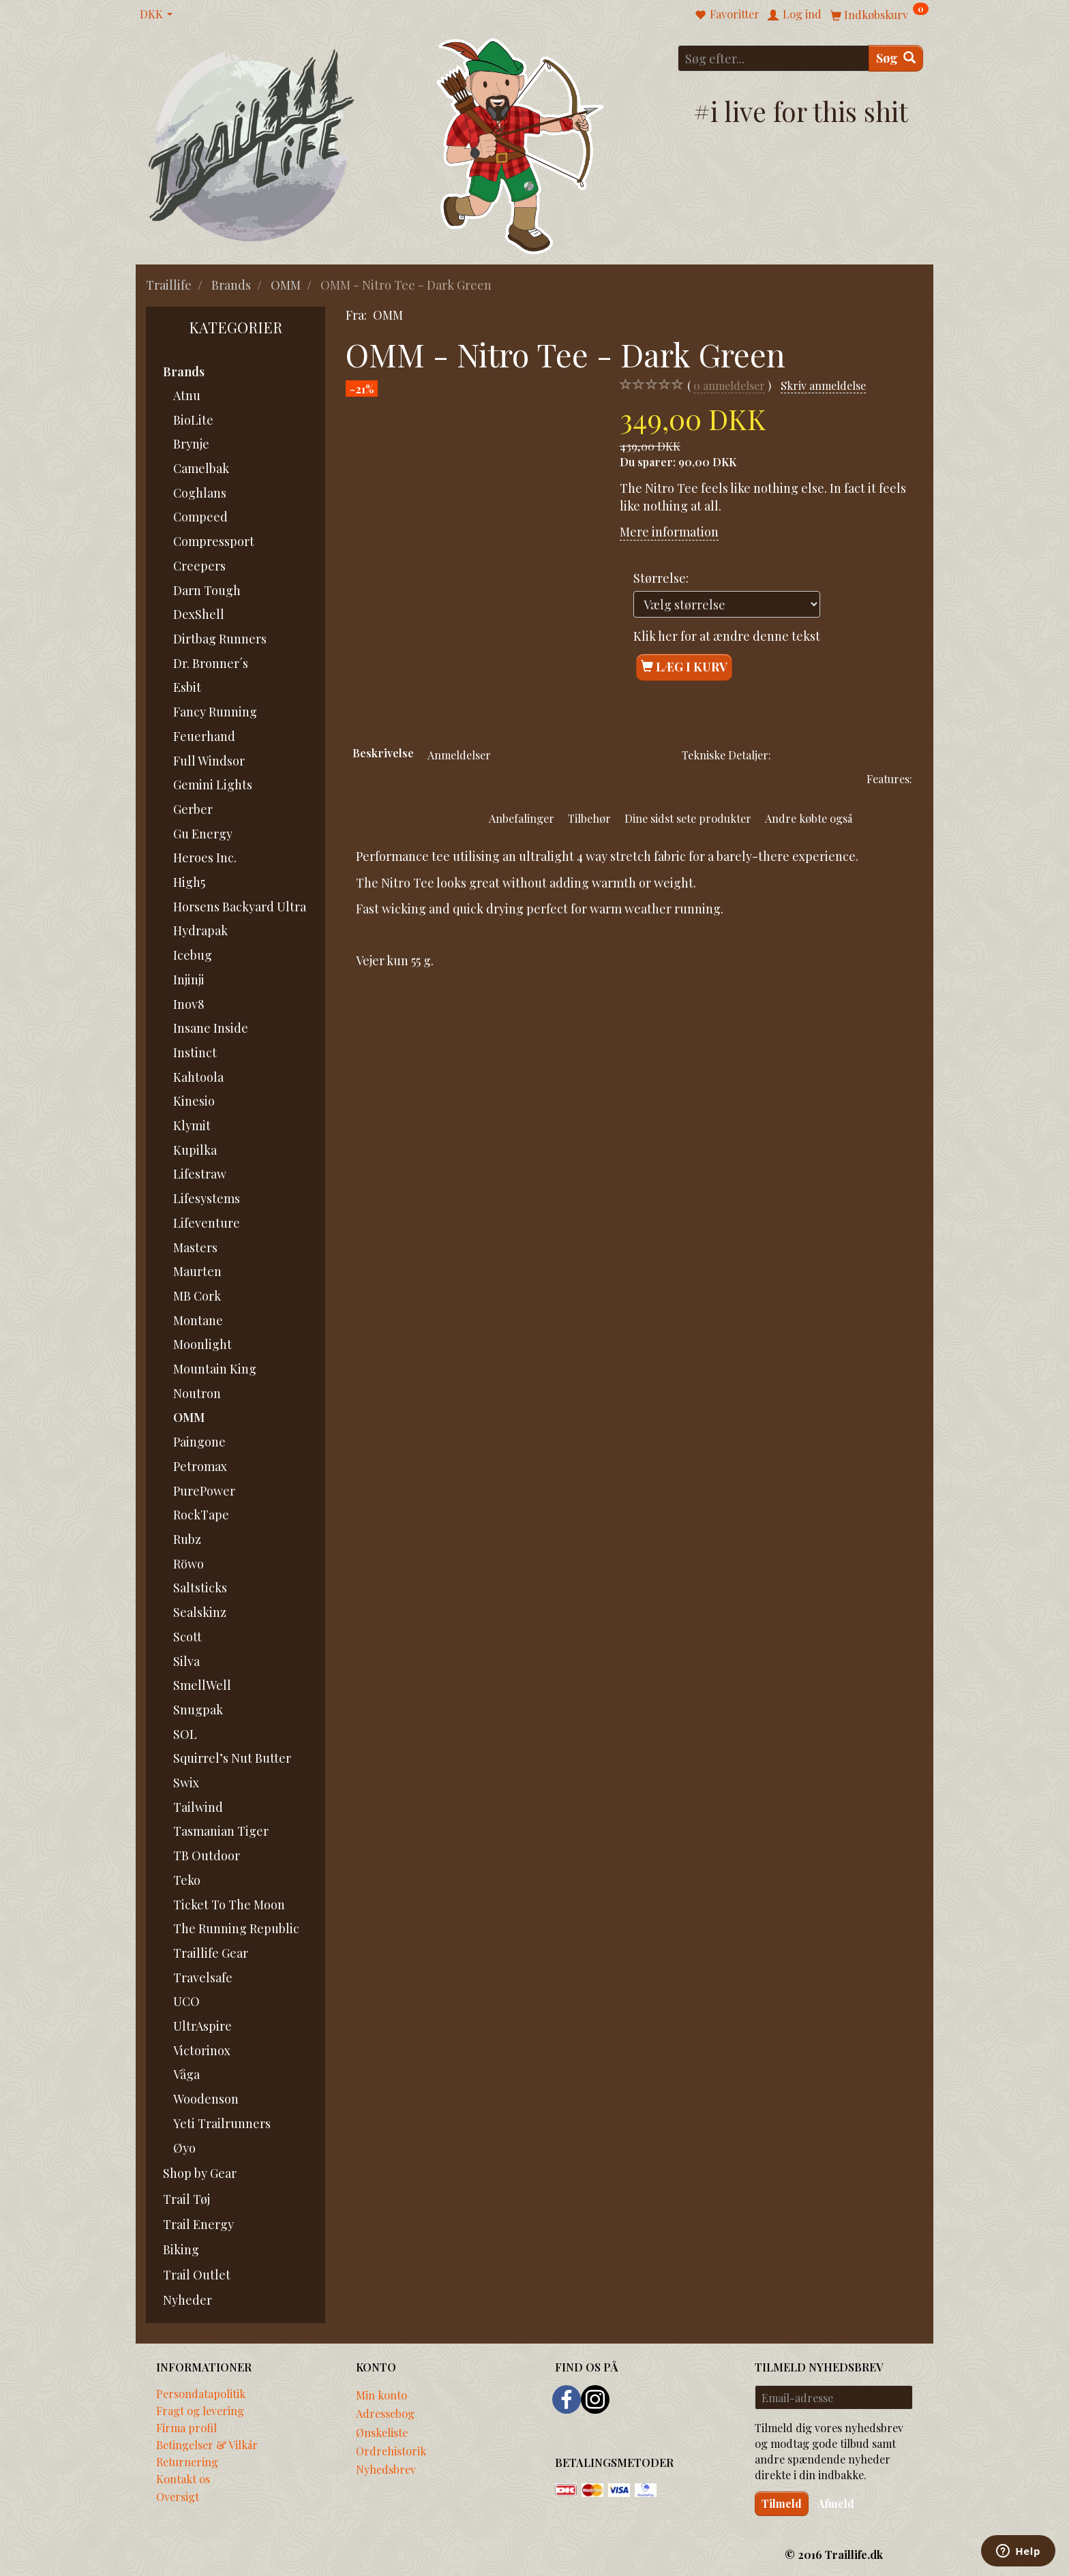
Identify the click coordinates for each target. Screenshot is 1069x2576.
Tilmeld (782, 2503)
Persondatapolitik (200, 2393)
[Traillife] (252, 144)
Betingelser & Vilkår (207, 2444)
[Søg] (896, 58)
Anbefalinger (521, 817)
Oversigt (177, 2496)
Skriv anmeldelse (823, 385)
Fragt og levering (200, 2410)
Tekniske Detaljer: (726, 754)
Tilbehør (589, 817)
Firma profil (186, 2427)
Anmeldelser (459, 754)
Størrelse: (661, 578)
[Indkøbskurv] (879, 14)
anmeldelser (729, 385)
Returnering (187, 2461)
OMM (388, 315)
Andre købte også (808, 817)
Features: (889, 778)
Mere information (669, 532)
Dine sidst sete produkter (687, 817)
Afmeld (835, 2503)
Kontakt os (183, 2478)
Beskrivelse (383, 752)
